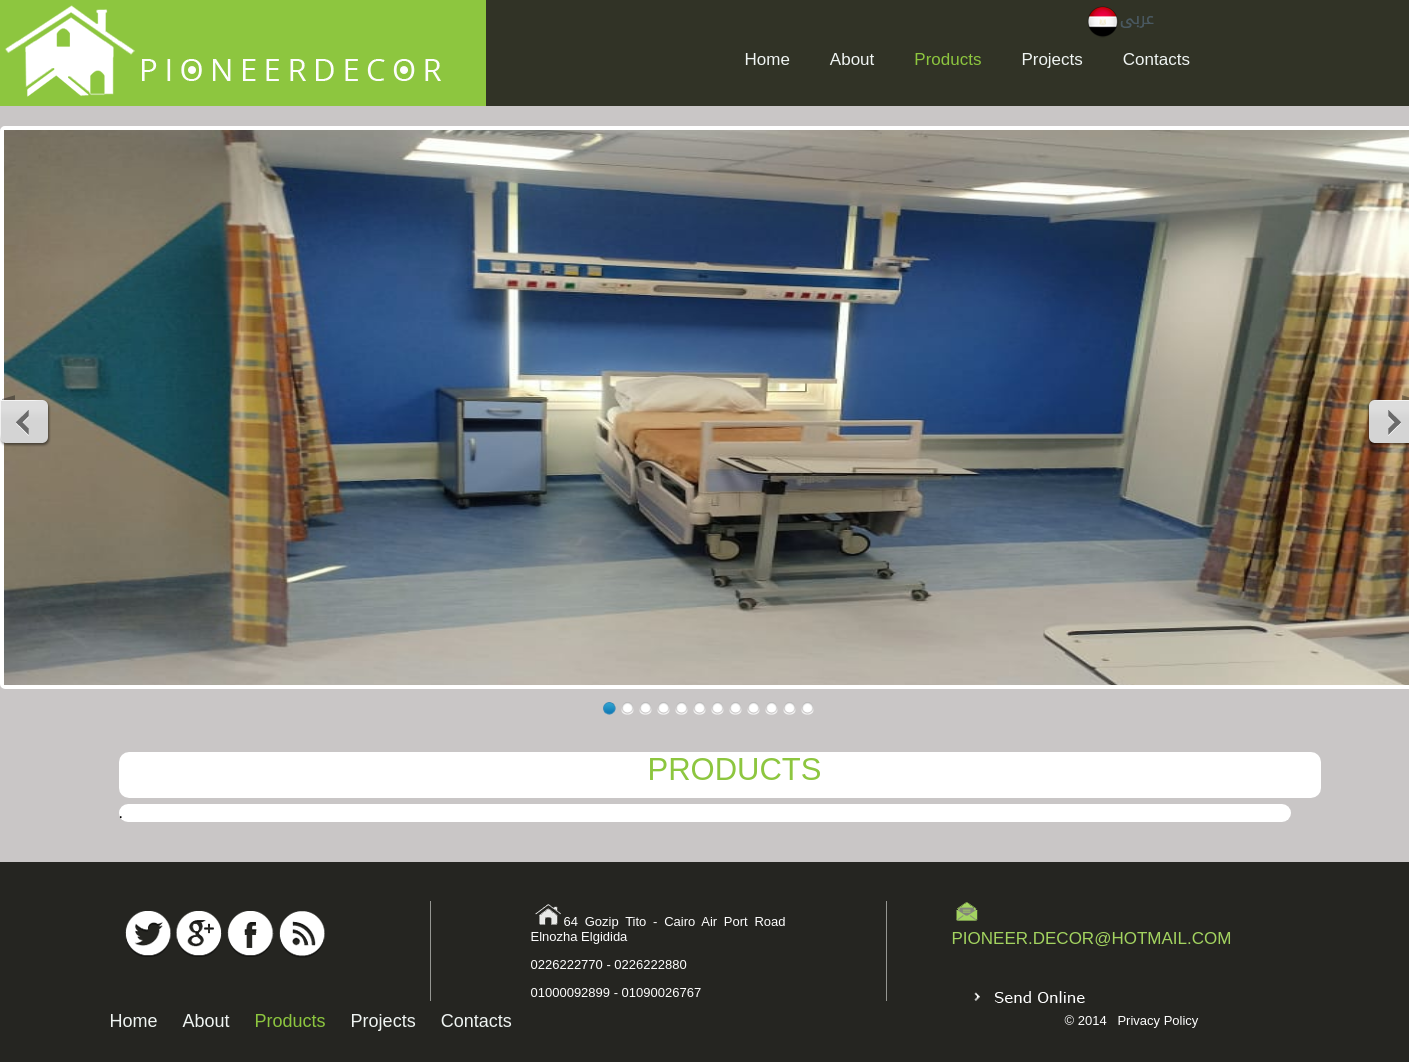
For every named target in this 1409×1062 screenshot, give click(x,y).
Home (767, 59)
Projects (1051, 59)
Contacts (1156, 59)
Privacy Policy (1157, 1020)
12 (807, 708)
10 (771, 708)
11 (789, 708)
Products (947, 59)
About (852, 59)
